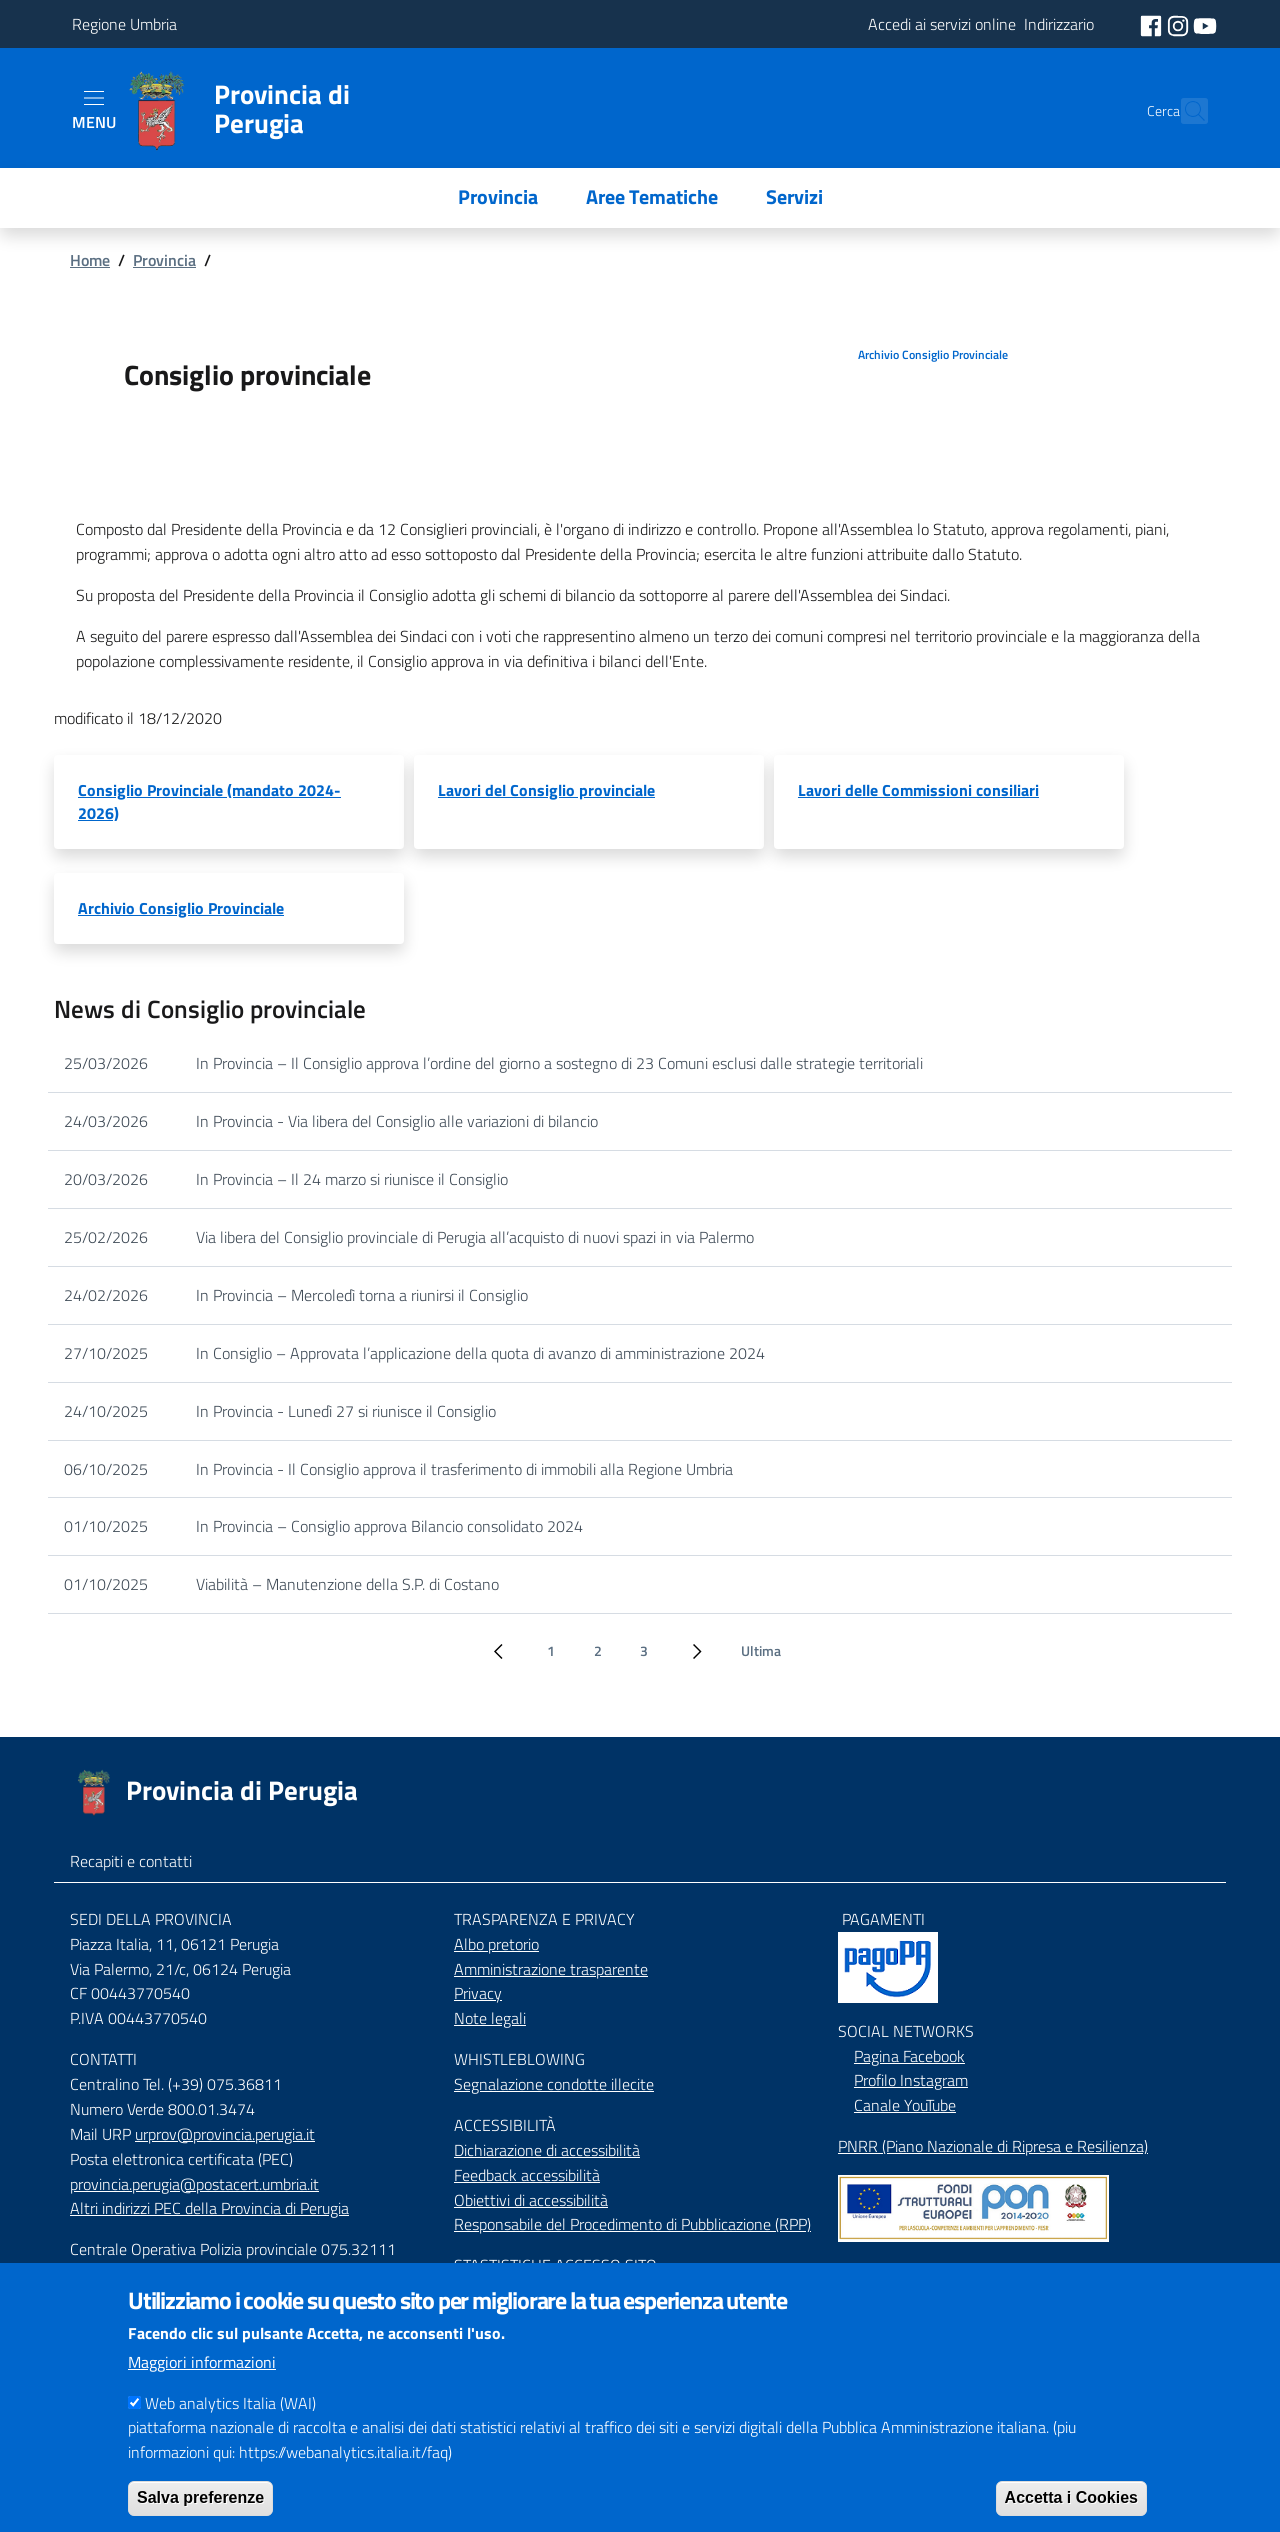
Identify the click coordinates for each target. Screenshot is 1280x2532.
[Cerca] (1184, 111)
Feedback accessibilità (527, 2175)
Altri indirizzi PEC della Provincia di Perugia (209, 2208)
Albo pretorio (496, 1944)
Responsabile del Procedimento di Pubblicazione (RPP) (632, 2224)
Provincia (164, 260)
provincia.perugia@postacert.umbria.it (194, 2184)
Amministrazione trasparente (551, 1969)
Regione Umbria (124, 24)
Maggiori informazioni (202, 2386)
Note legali (490, 2018)
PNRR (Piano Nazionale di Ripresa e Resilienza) (993, 2146)
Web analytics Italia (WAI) (230, 2427)
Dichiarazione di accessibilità (547, 2150)
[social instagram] (1180, 24)
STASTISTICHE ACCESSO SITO (555, 2265)
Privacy (478, 1993)
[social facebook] (1153, 24)
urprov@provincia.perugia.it (225, 2134)
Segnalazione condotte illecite (554, 2084)
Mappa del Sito (887, 2270)
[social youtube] (1205, 24)
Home (90, 260)
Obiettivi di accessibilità (531, 2200)
